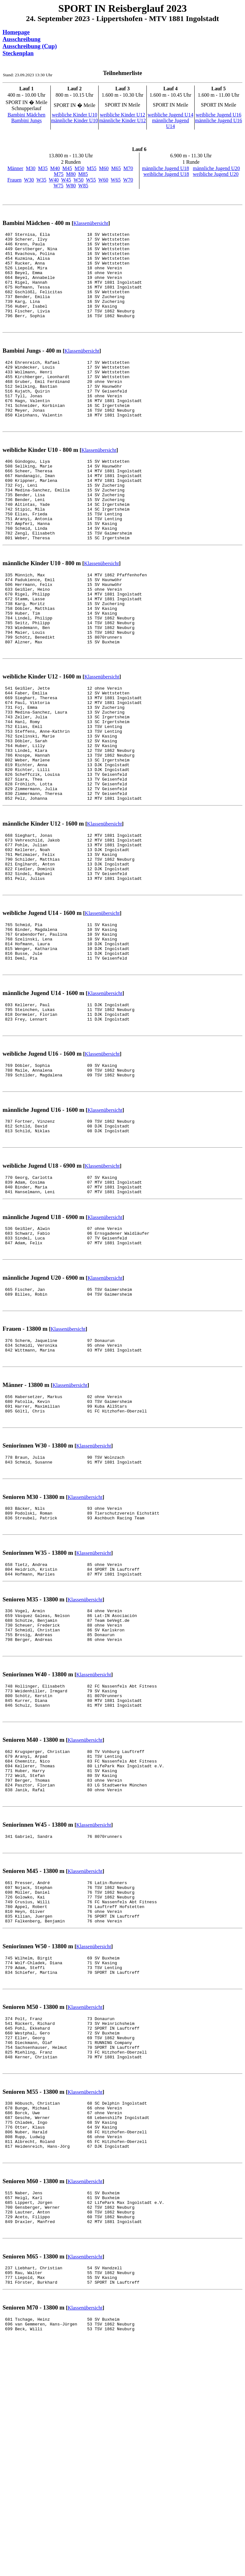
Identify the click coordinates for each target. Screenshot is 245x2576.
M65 (116, 168)
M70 (128, 168)
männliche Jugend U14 (170, 123)
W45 (66, 180)
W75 (58, 185)
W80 (71, 185)
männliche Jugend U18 (165, 168)
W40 (54, 180)
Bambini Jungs (26, 120)
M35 (43, 168)
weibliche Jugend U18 (166, 174)
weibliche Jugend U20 (216, 174)
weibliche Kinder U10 (74, 114)
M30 (30, 168)
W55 (91, 180)
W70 (128, 180)
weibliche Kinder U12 (122, 114)
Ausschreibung (22, 39)
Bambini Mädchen (27, 114)
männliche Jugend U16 (218, 120)
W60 (103, 180)
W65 (116, 180)
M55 (91, 168)
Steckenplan (18, 53)
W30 (29, 180)
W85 (83, 185)
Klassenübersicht (90, 223)
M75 (58, 174)
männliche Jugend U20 (216, 168)
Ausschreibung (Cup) (30, 46)
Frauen (14, 180)
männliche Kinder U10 (74, 120)
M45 (67, 168)
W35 (41, 180)
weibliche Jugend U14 (170, 114)
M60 (103, 168)
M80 (71, 174)
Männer (15, 168)
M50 (79, 168)
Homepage (16, 32)
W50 (79, 180)
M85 (83, 174)
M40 (55, 168)
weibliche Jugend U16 (218, 114)
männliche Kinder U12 (122, 120)
